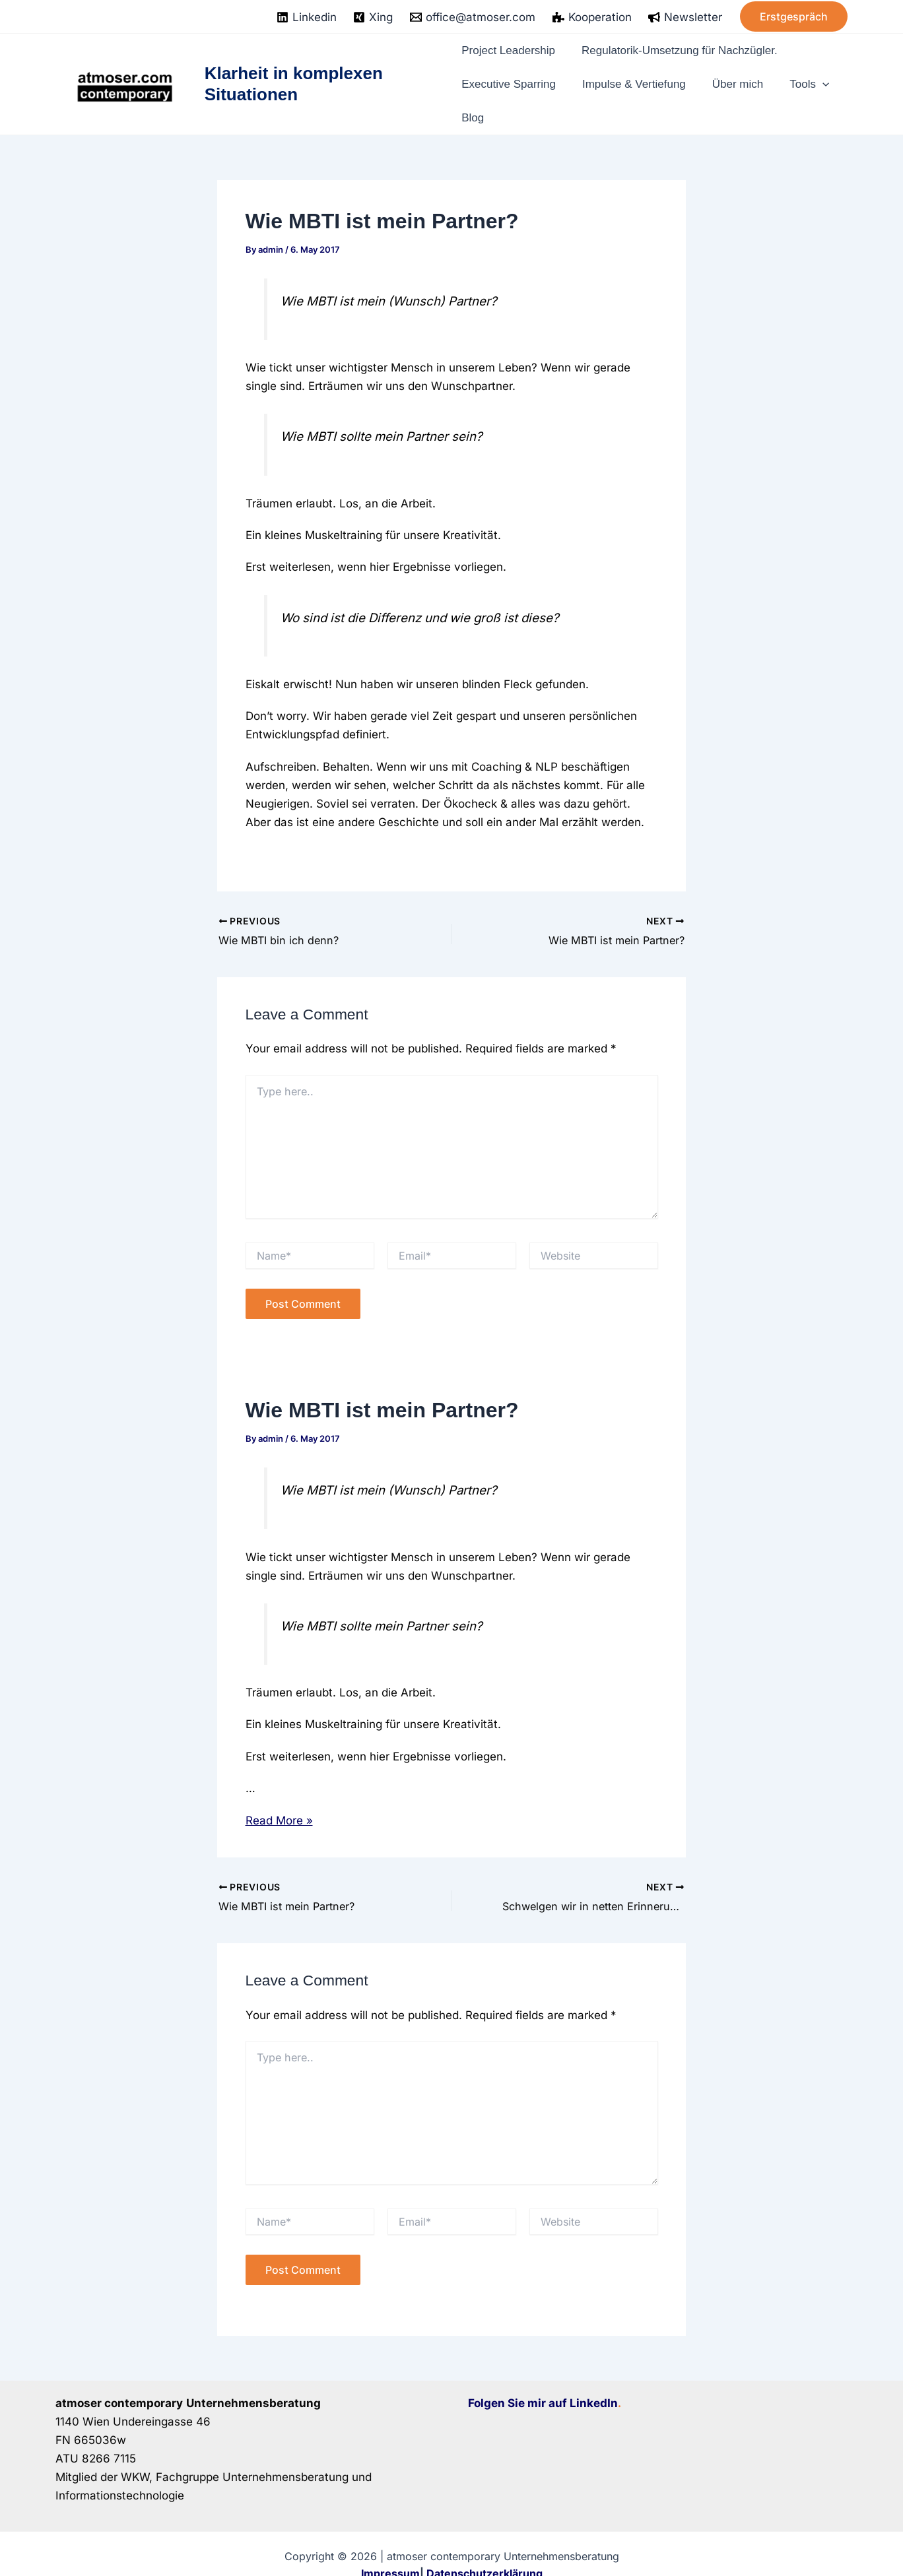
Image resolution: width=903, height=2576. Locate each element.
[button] (794, 16)
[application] (819, 73)
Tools (804, 73)
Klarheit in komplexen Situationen (295, 73)
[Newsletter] (685, 17)
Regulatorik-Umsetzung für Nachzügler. (687, 46)
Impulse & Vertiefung (638, 73)
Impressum (390, 2551)
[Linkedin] (306, 17)
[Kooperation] (592, 17)
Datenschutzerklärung (484, 2551)
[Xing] (373, 17)
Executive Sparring (513, 73)
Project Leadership (513, 46)
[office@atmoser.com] (472, 17)
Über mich (739, 73)
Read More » (279, 1798)
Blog (474, 100)
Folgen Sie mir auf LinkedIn (543, 2381)
